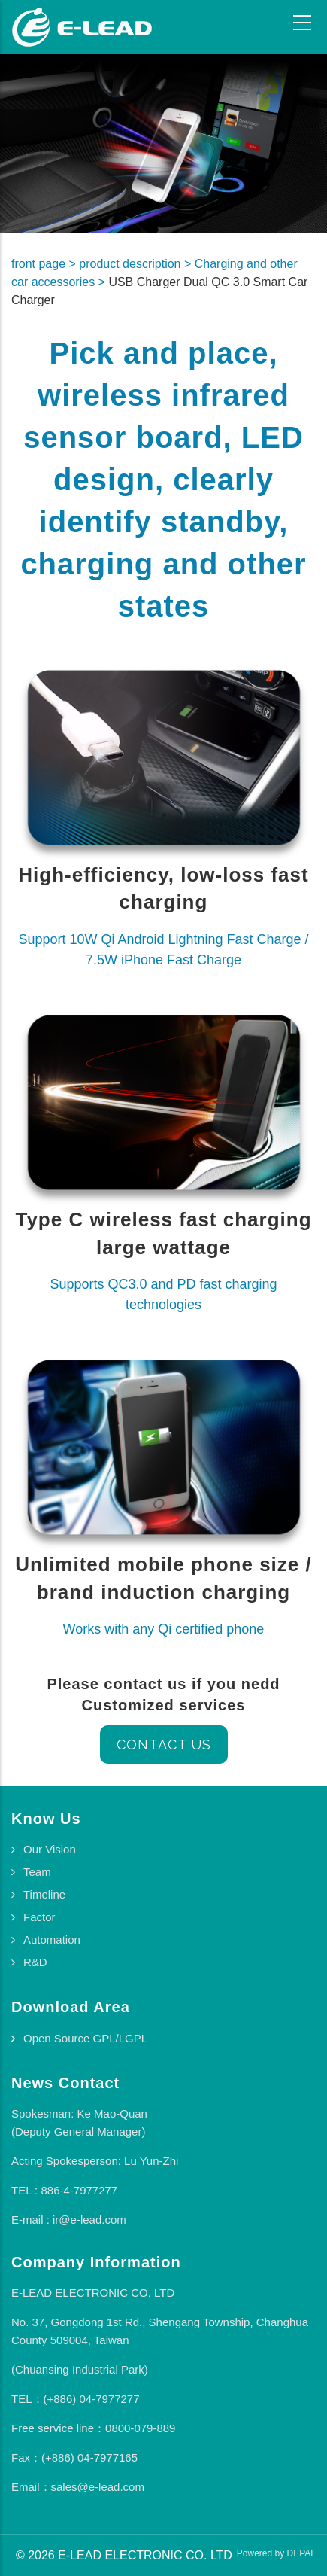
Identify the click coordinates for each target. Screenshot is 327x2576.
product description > (136, 263)
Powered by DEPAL (276, 2553)
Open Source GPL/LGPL (85, 2038)
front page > (45, 263)
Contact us (164, 1744)
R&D (35, 1962)
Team (37, 1871)
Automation (51, 1939)
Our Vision (49, 1849)
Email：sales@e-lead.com (77, 2486)
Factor (39, 1917)
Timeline (44, 1894)
